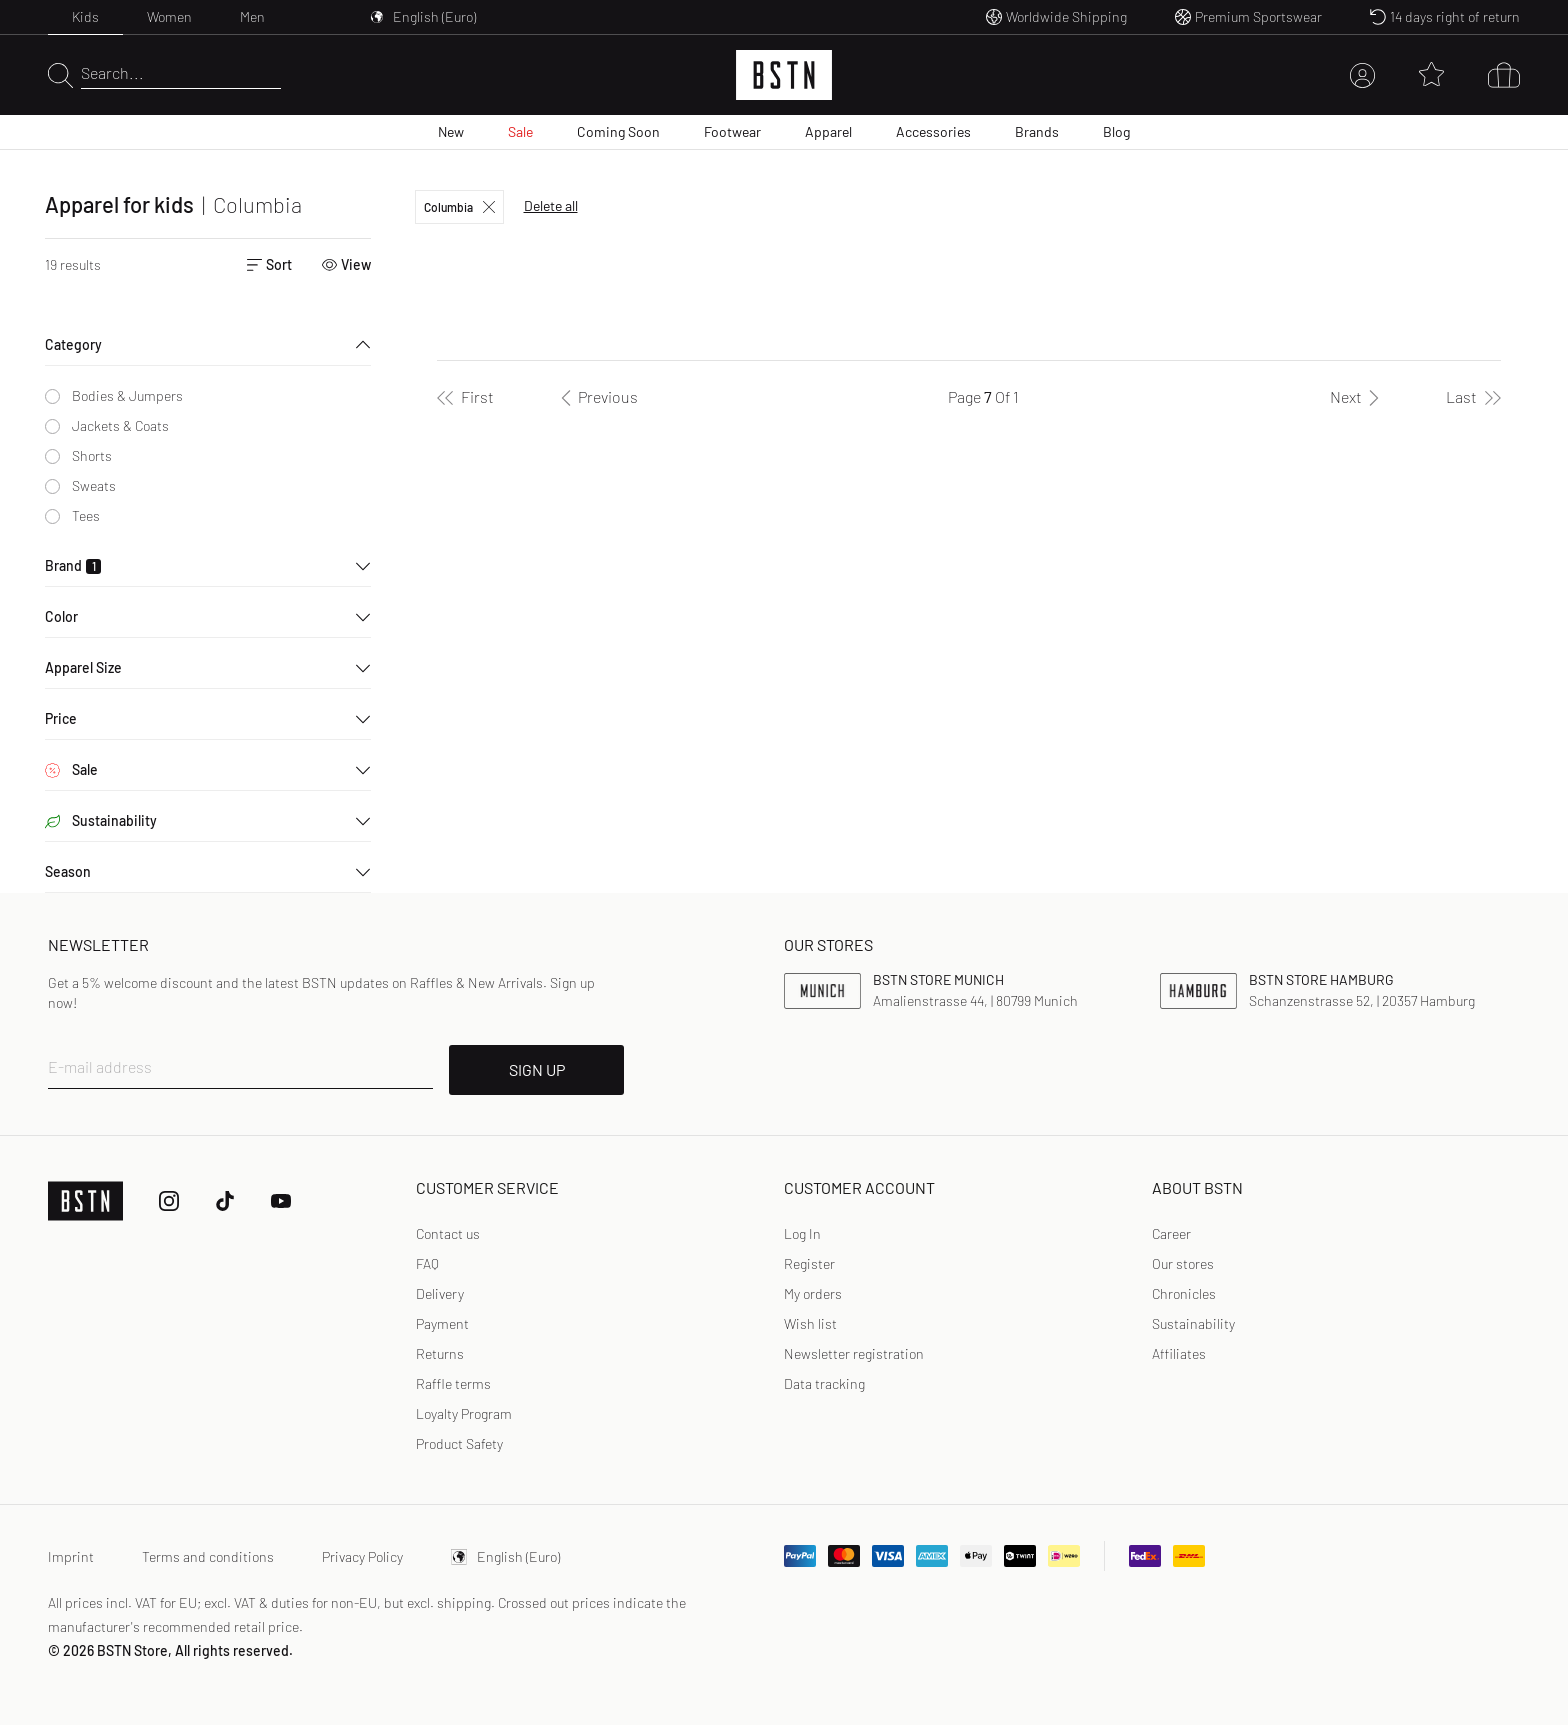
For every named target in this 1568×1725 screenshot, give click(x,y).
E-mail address (100, 1066)
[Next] (1358, 397)
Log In (802, 1233)
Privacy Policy (362, 1556)
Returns (440, 1353)
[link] (802, 1234)
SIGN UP (537, 1069)
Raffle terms (453, 1383)
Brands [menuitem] (1037, 131)
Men (252, 16)
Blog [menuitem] (1116, 131)
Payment (442, 1323)
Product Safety (459, 1443)
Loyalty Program (464, 1413)
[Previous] (596, 397)
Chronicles (1184, 1293)
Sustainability (1193, 1323)
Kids (85, 16)
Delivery (440, 1293)
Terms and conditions (208, 1556)
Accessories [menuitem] (933, 131)
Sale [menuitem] (520, 131)
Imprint (71, 1556)
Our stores (1183, 1263)
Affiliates (1179, 1353)
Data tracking (824, 1383)
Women (169, 16)
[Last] (1473, 397)
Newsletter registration (854, 1353)
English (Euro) (505, 1556)
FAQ (427, 1263)
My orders (813, 1293)
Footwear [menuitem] (732, 131)
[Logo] (784, 75)
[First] (465, 397)
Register (809, 1263)
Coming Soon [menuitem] (618, 131)
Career (1171, 1233)
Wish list (810, 1323)
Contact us (448, 1233)
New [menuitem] (451, 131)
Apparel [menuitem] (828, 131)
